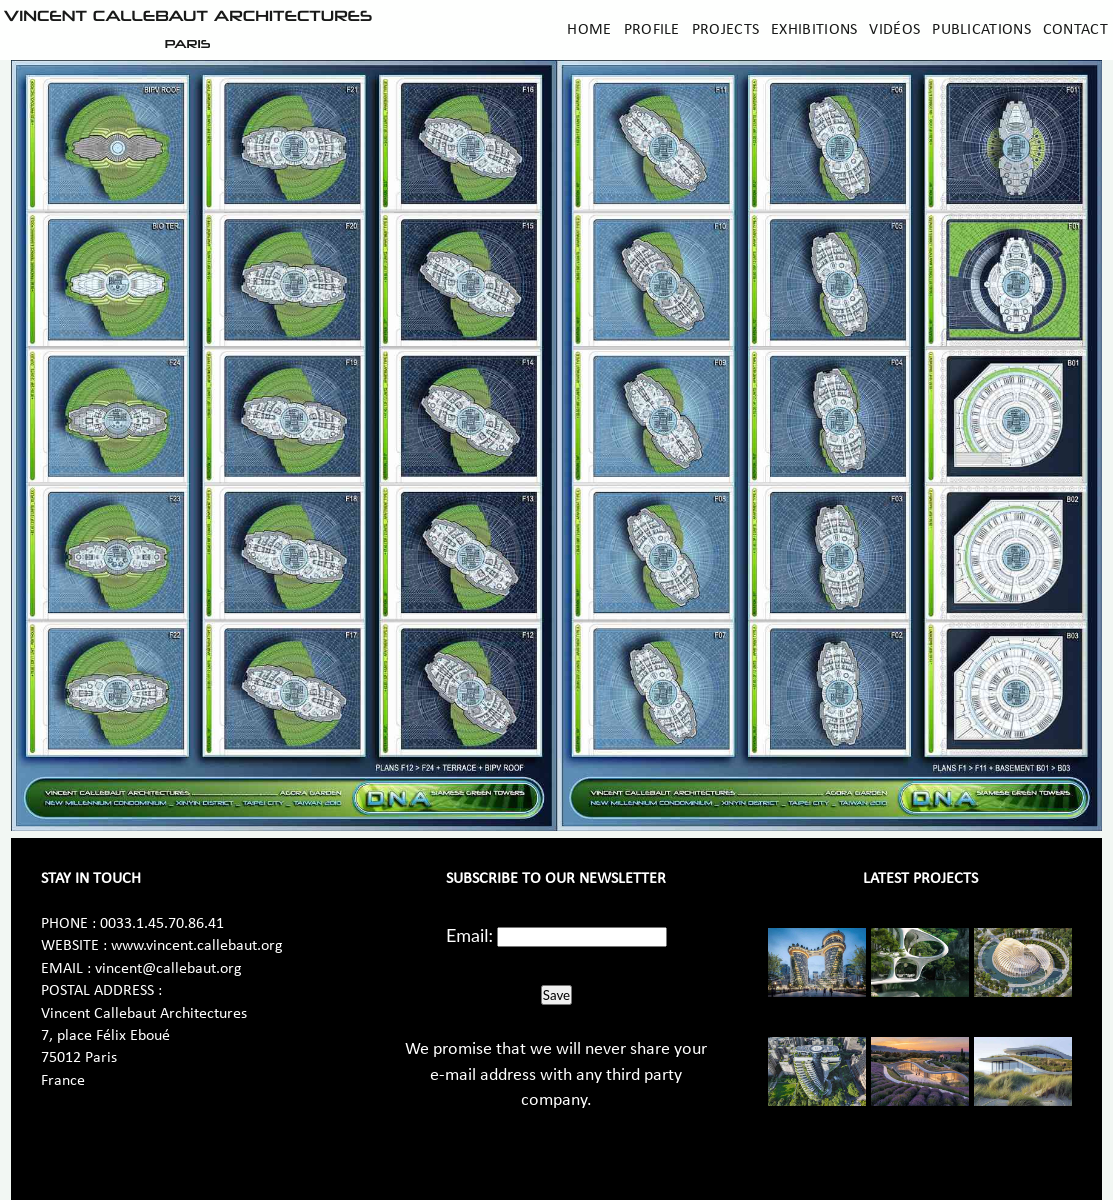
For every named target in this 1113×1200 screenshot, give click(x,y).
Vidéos (894, 30)
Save (556, 995)
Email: (469, 935)
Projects (725, 30)
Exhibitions (814, 30)
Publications (981, 30)
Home (589, 30)
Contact (1075, 30)
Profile (652, 30)
